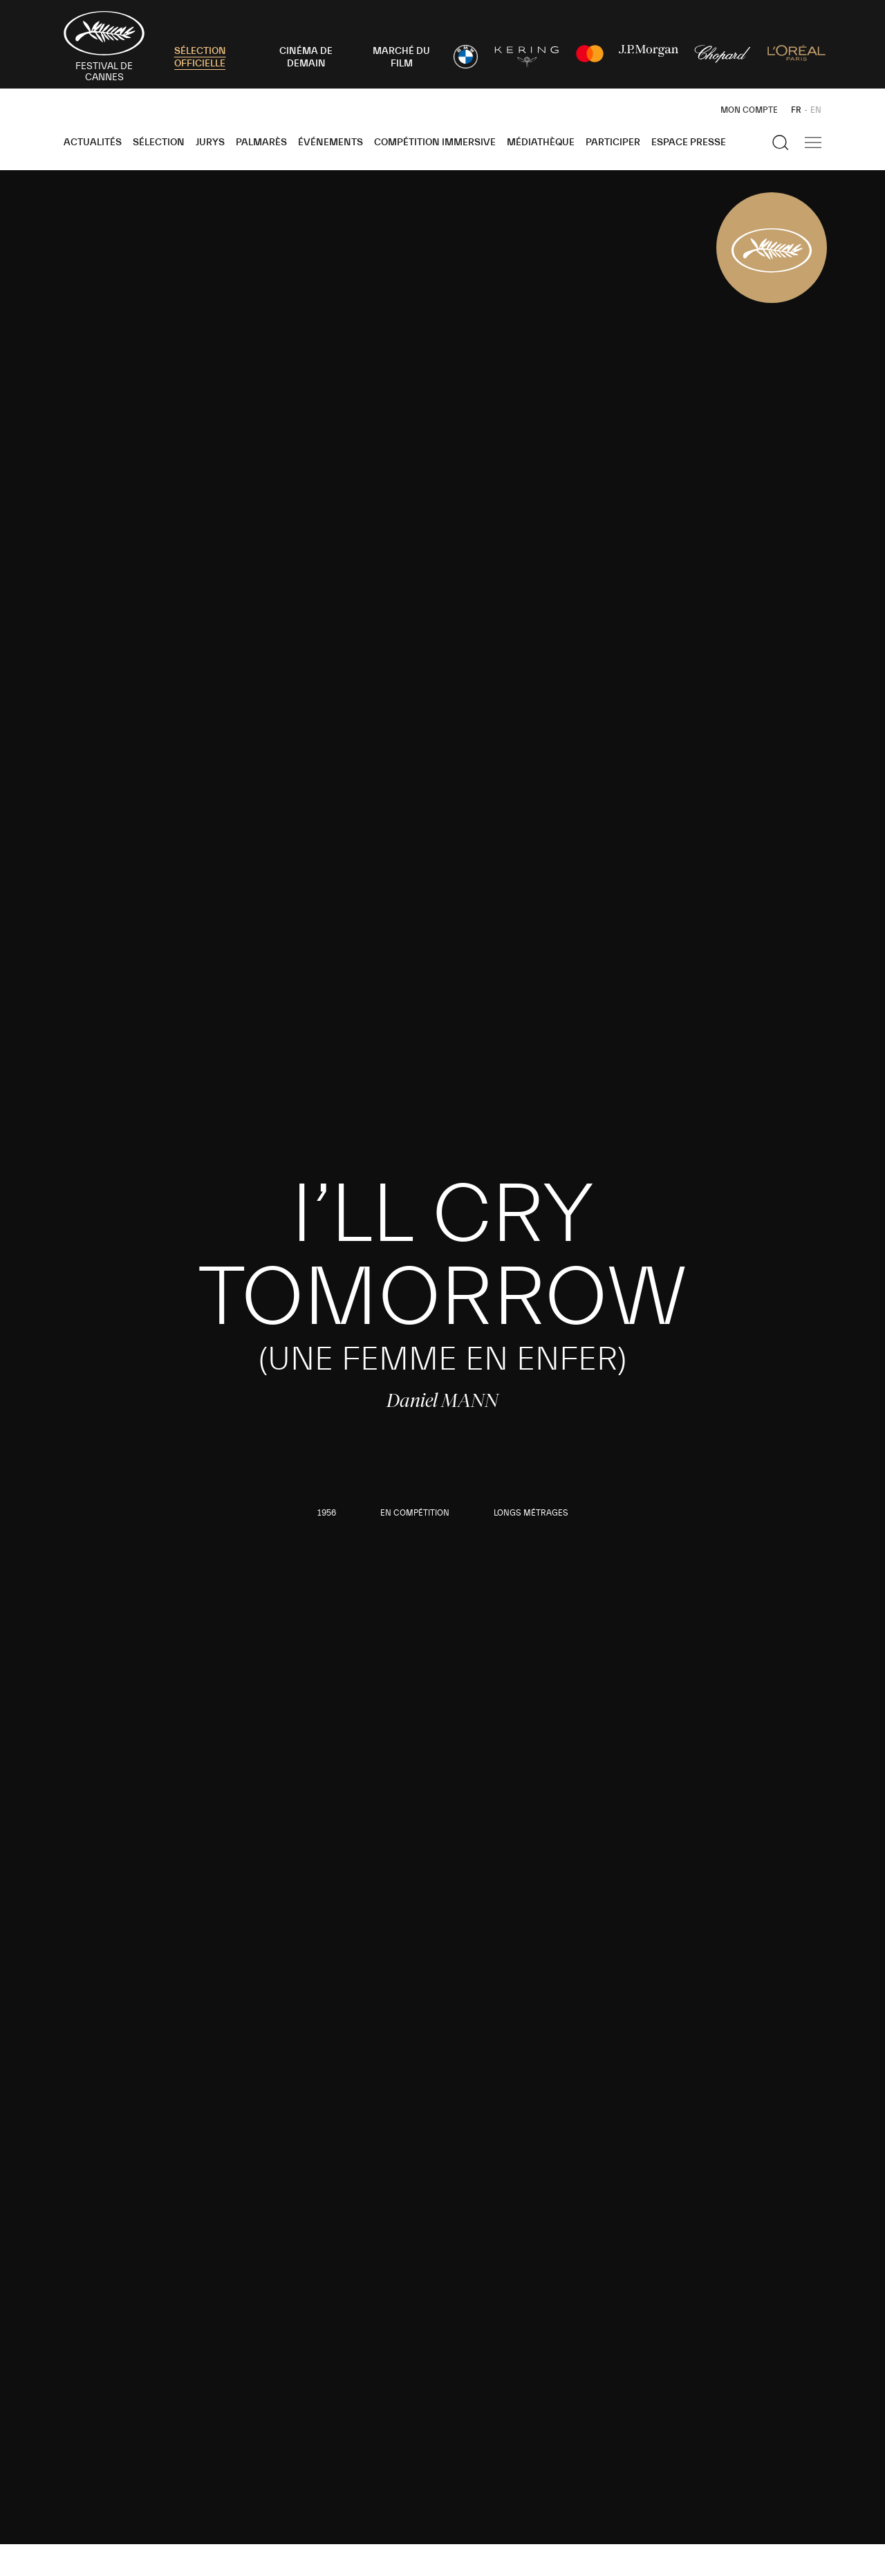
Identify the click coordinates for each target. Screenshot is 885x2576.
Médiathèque (541, 142)
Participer (613, 142)
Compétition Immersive (435, 142)
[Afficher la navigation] (813, 142)
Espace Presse (688, 142)
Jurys (210, 142)
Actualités (93, 142)
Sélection (159, 142)
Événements (330, 142)
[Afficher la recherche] (781, 142)
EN (815, 110)
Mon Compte (749, 110)
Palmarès (261, 142)
